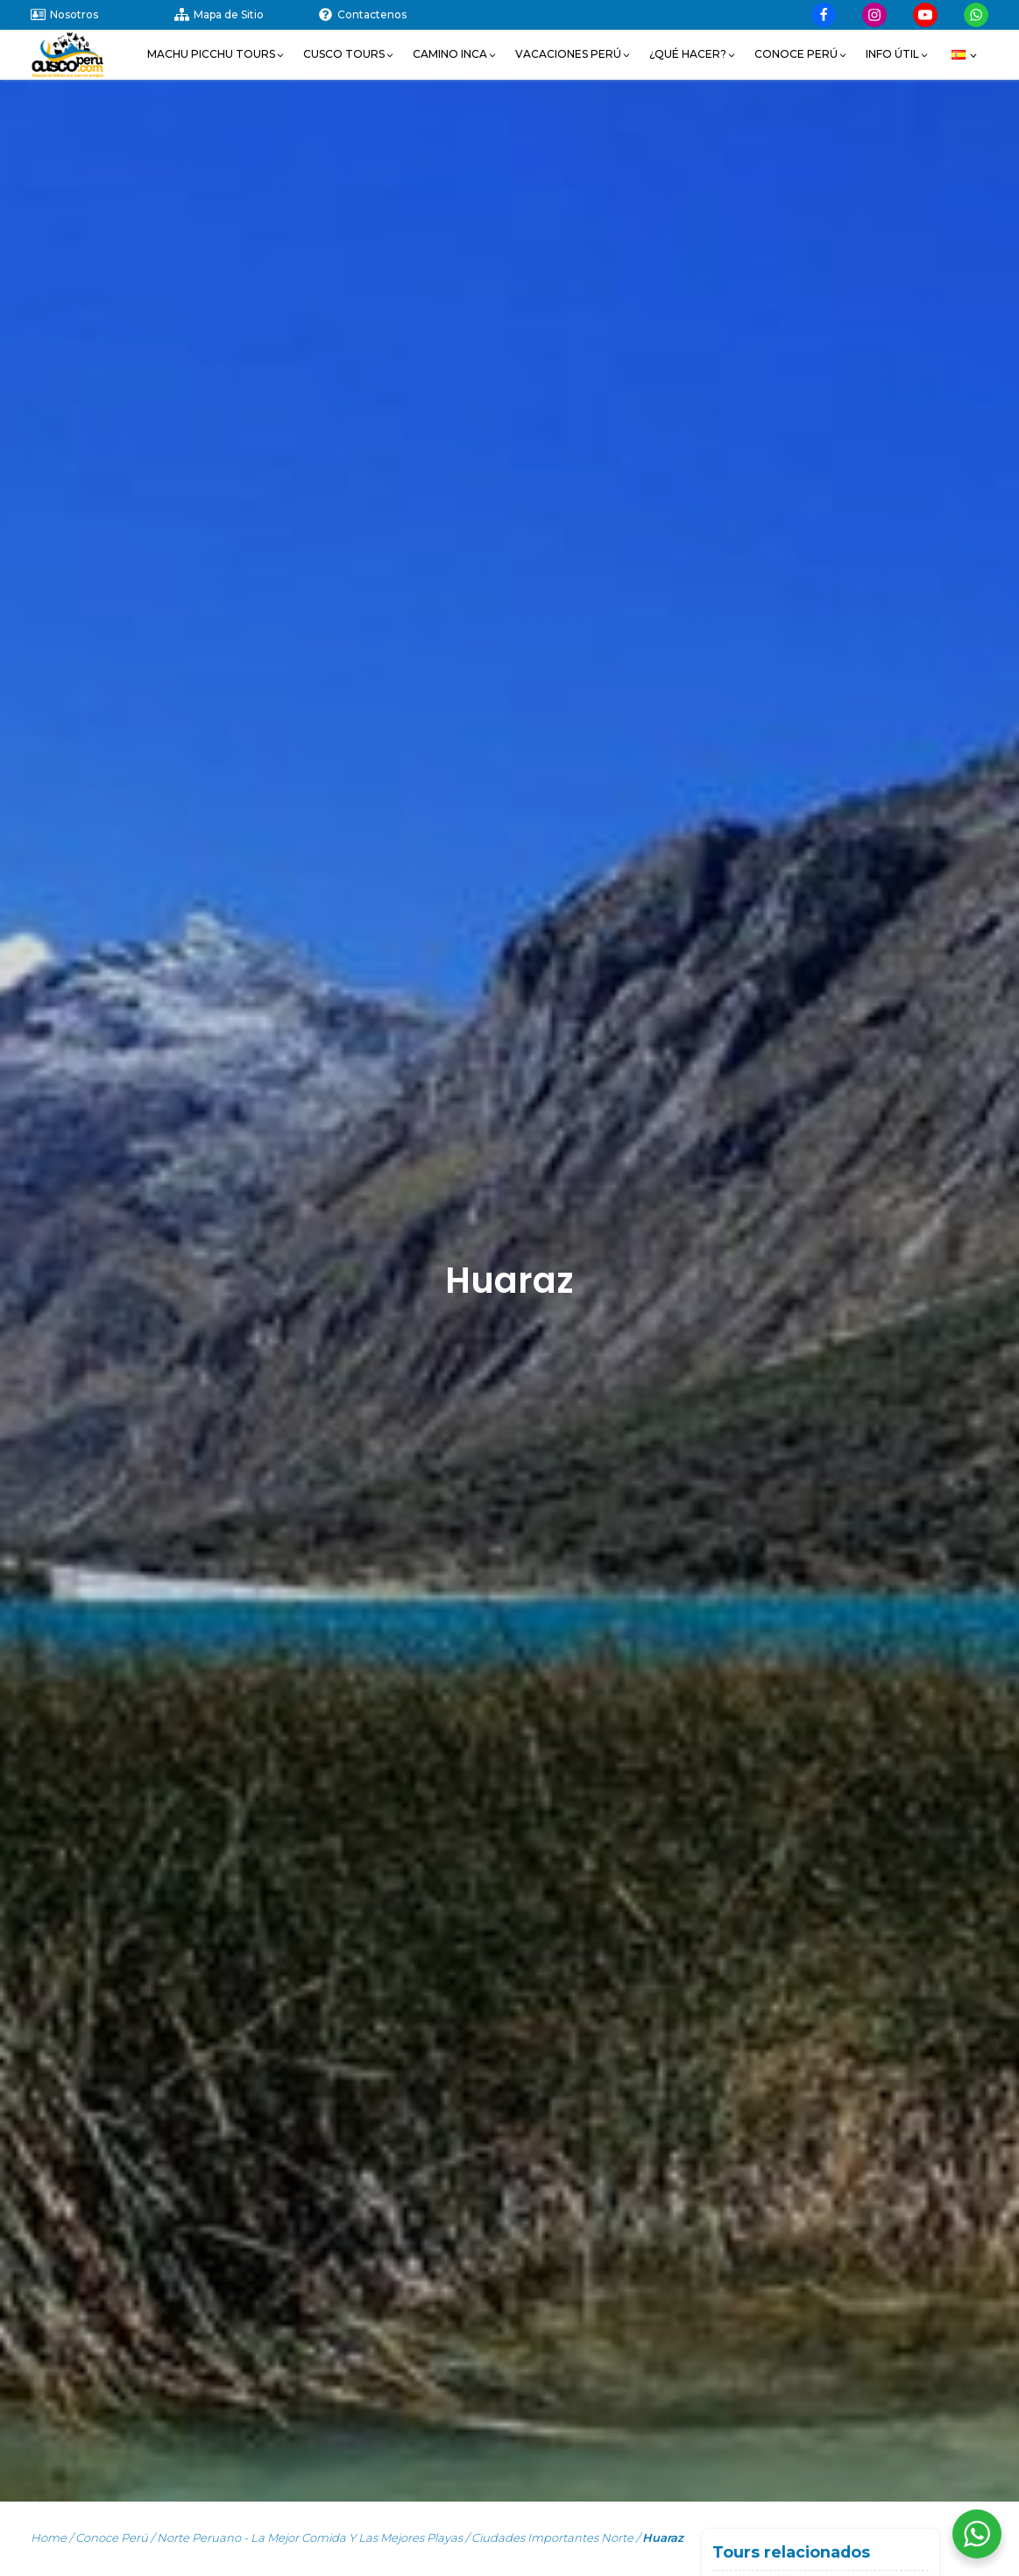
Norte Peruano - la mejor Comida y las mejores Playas (310, 2537)
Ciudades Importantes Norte (552, 2537)
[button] (216, 54)
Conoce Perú (111, 2537)
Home (49, 2537)
